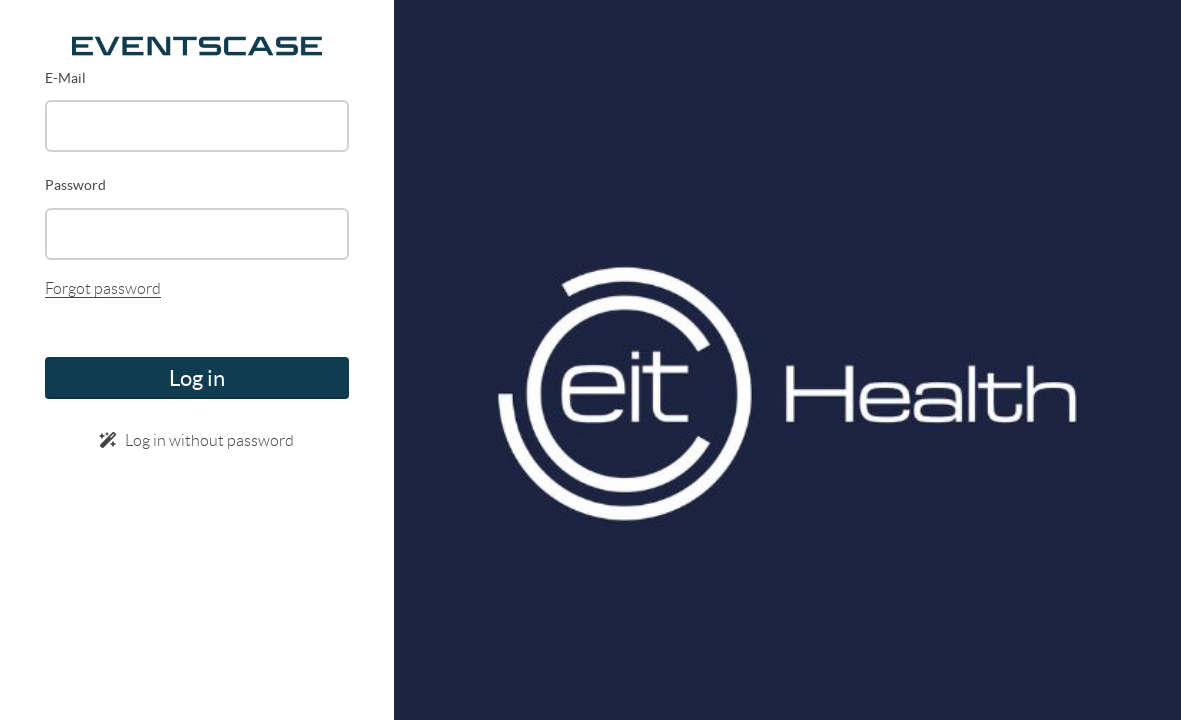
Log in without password (196, 440)
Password (75, 185)
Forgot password (103, 288)
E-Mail (65, 78)
